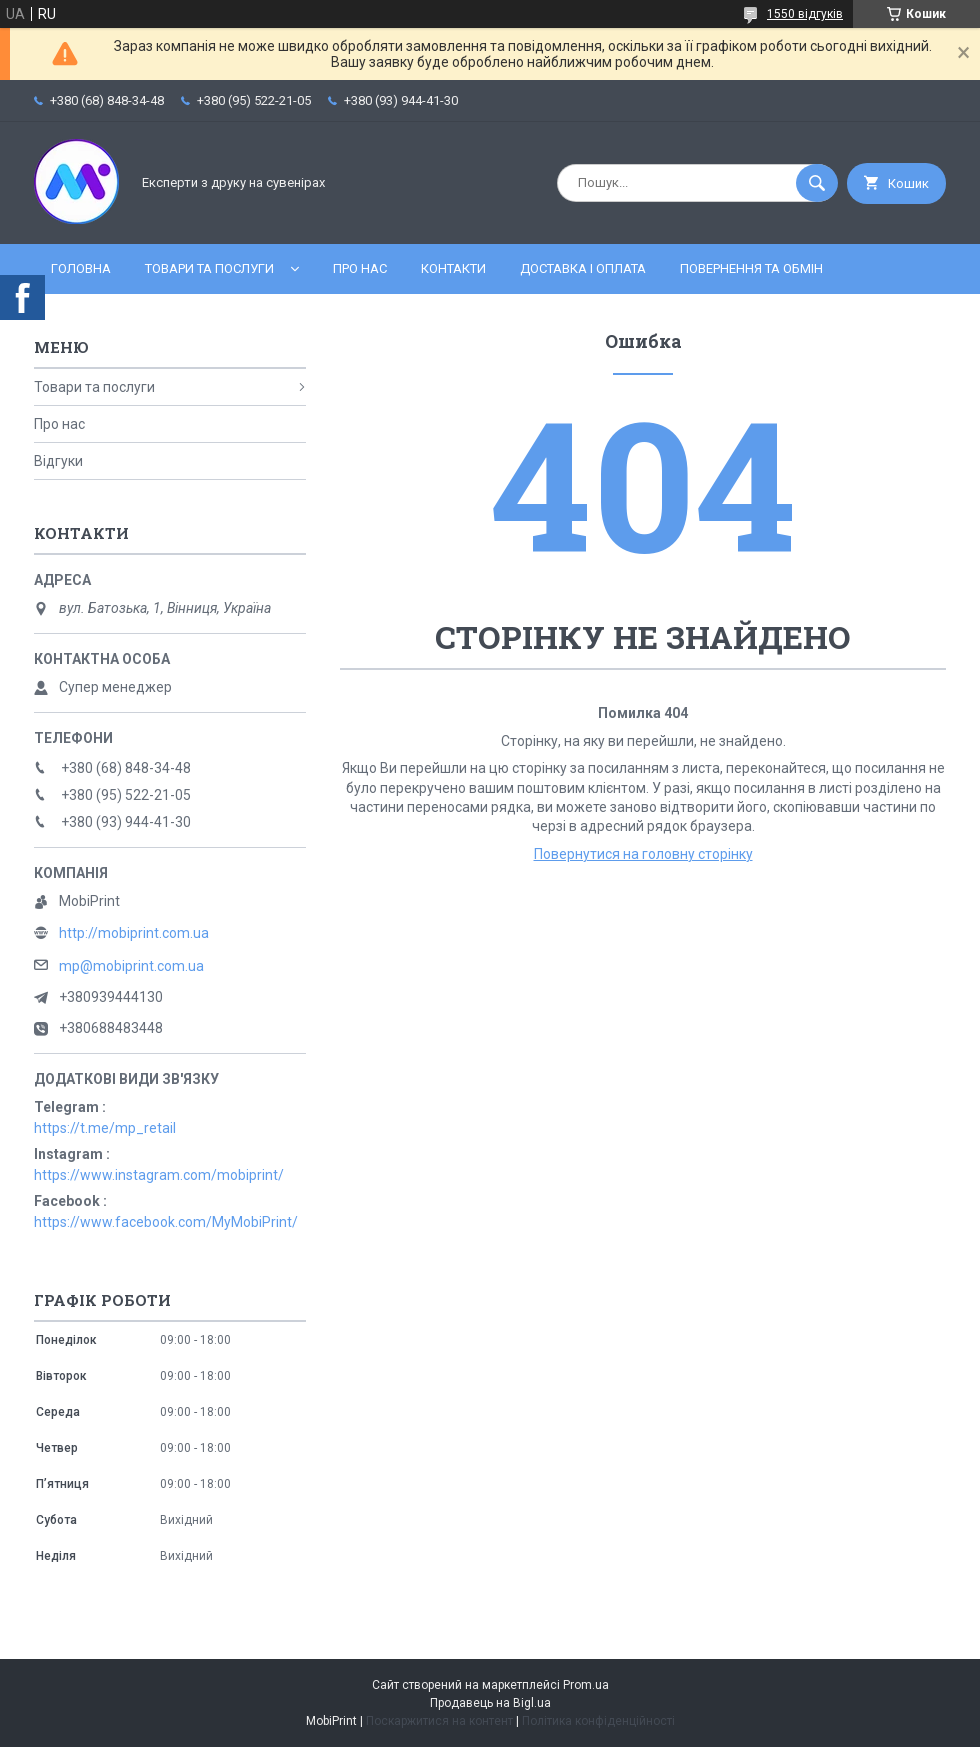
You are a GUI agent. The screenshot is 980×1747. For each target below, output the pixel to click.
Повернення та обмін (751, 268)
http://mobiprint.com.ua (134, 933)
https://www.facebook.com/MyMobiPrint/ (166, 1222)
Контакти (453, 268)
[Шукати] (817, 183)
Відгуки (58, 461)
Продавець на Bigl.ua (490, 1703)
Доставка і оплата (583, 268)
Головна (81, 268)
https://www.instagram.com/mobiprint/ (159, 1175)
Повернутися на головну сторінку (643, 854)
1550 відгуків (805, 14)
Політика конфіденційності (598, 1721)
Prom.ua (586, 1685)
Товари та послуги (209, 268)
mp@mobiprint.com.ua (131, 966)
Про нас (360, 268)
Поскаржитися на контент (439, 1721)
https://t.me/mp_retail (105, 1128)
